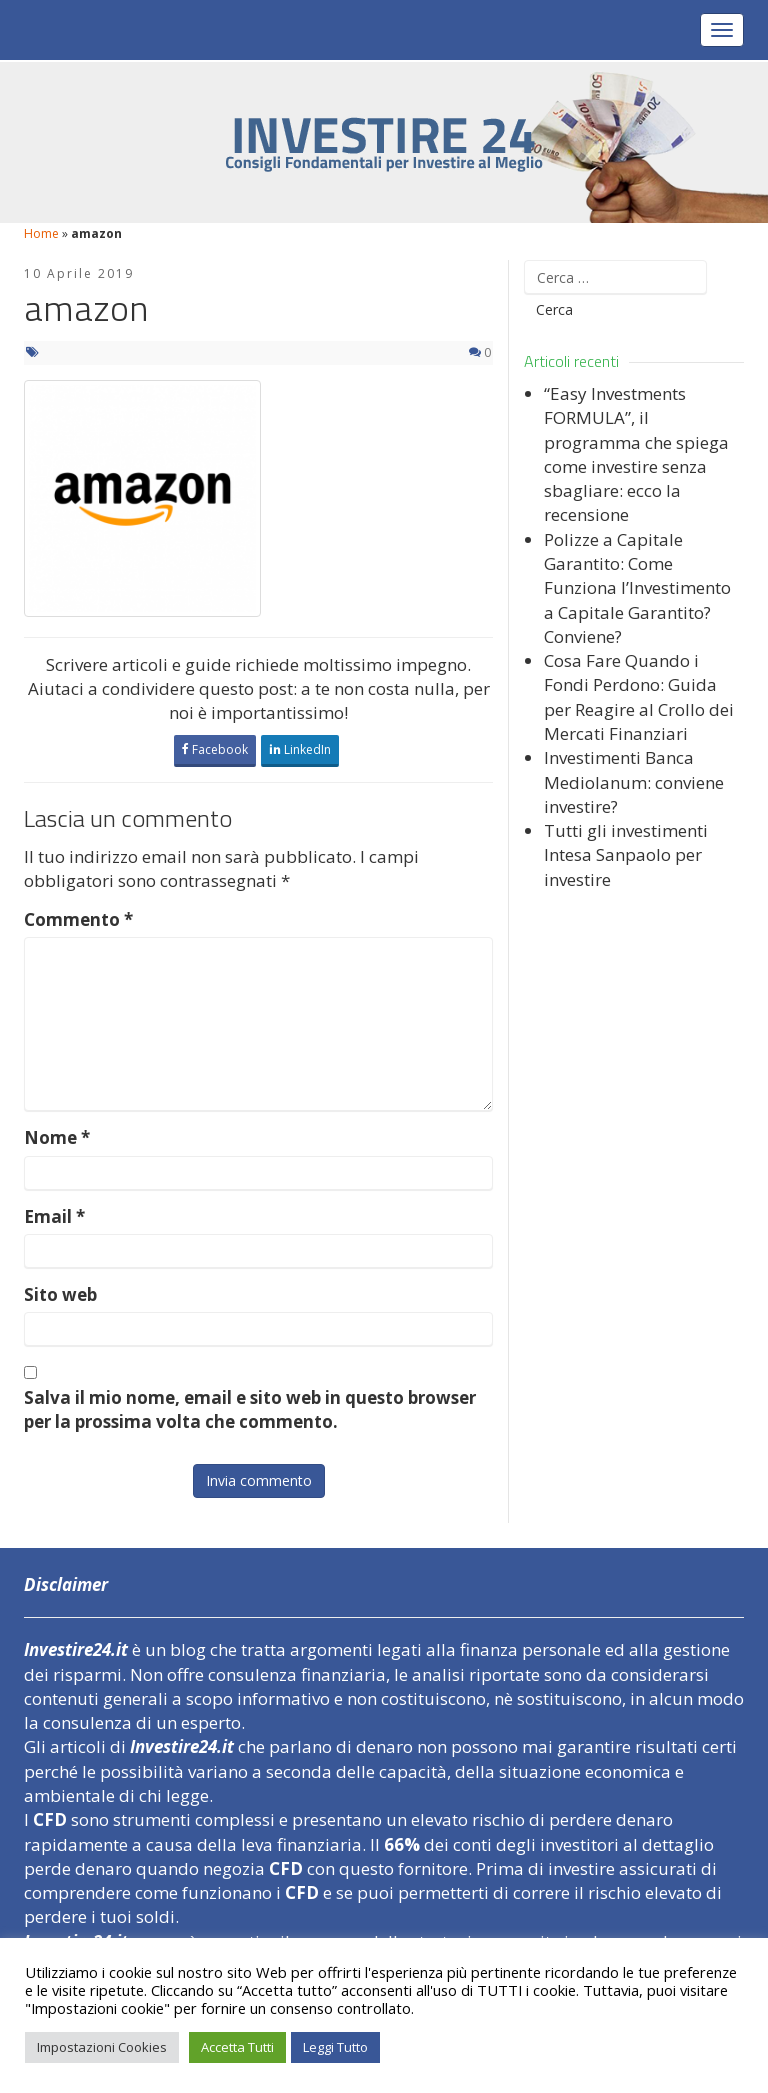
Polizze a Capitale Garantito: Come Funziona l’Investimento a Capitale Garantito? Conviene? (637, 588)
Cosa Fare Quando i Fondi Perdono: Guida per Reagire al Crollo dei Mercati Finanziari (639, 697)
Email (54, 1216)
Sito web (60, 1294)
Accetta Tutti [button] (237, 2047)
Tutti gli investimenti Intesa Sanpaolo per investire (626, 855)
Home (41, 233)
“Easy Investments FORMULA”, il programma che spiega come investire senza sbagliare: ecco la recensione (636, 454)
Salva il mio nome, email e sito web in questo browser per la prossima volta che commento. (250, 1409)
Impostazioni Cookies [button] (102, 2047)
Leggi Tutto (335, 2047)
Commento (78, 919)
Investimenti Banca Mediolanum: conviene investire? (634, 782)
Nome (57, 1137)
